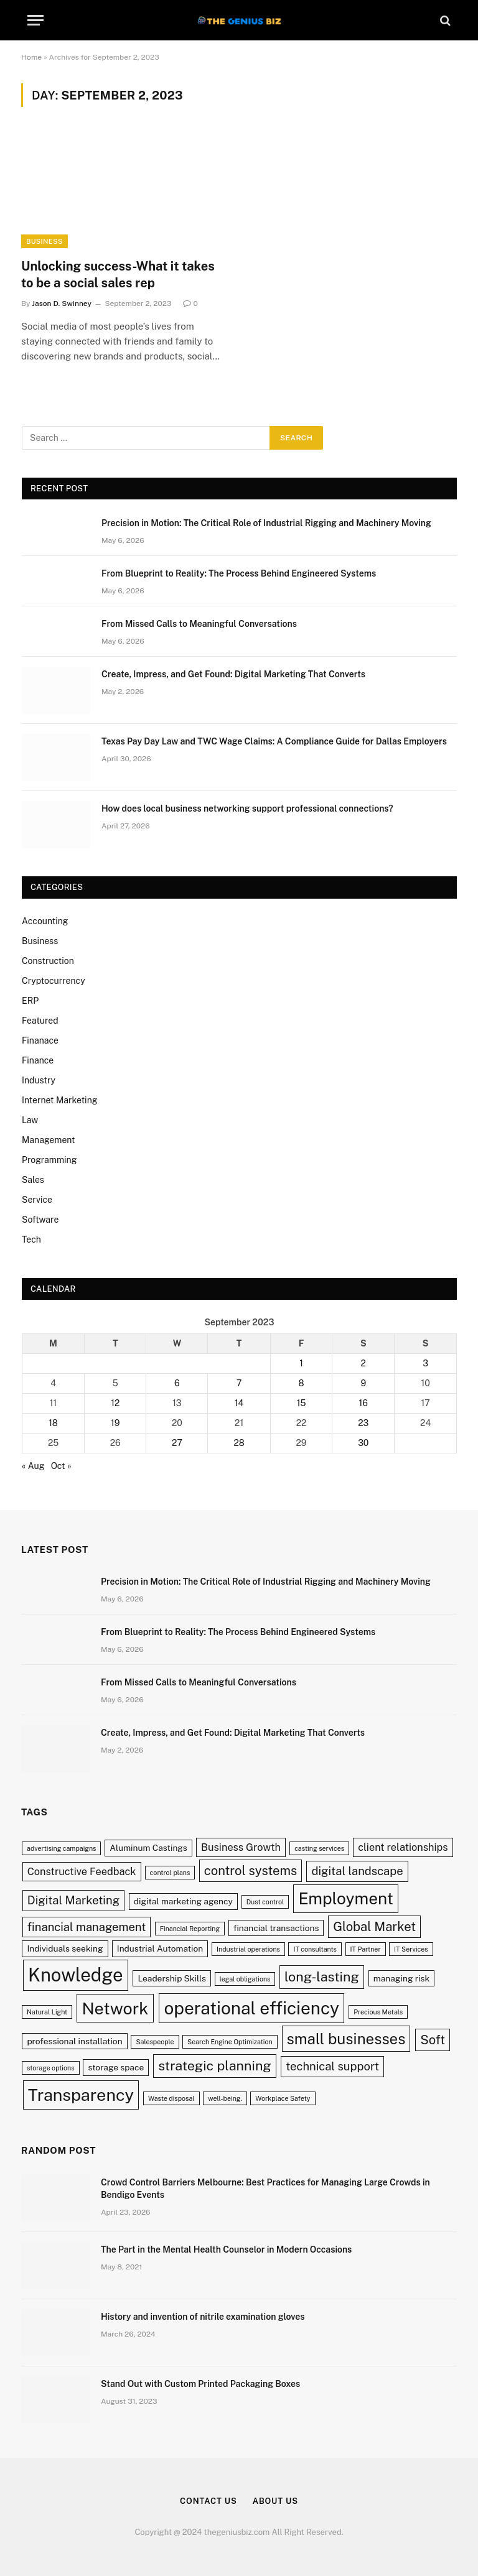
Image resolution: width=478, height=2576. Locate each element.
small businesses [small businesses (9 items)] (346, 2038)
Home (31, 57)
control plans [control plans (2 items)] (170, 1872)
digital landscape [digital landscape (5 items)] (357, 1871)
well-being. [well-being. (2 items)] (225, 2098)
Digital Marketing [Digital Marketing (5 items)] (73, 1900)
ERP (30, 1001)
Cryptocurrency (53, 981)
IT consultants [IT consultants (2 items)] (315, 1949)
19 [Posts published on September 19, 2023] (115, 1423)
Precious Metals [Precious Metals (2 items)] (378, 2012)
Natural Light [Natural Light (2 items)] (47, 2012)
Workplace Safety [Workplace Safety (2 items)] (282, 2098)
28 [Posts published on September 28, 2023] (238, 1443)
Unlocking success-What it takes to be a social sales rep (118, 274)
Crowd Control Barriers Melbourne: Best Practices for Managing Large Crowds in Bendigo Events (265, 2188)
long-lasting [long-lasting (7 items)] (321, 1977)
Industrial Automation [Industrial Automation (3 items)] (160, 1948)
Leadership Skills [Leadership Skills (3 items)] (172, 1978)
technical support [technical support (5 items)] (332, 2066)
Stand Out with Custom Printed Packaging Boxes (200, 2384)
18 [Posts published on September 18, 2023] (53, 1423)
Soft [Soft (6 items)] (432, 2039)
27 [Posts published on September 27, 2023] (177, 1443)
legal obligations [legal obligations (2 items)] (245, 1979)
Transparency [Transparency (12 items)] (81, 2095)
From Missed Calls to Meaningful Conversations (199, 624)
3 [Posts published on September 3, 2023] (425, 1363)
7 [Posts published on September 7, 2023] (239, 1383)
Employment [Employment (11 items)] (345, 1898)
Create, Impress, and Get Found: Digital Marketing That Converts (233, 674)
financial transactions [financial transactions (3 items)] (276, 1928)
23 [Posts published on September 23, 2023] (363, 1423)
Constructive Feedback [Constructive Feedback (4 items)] (81, 1871)
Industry (38, 1080)
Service (37, 1200)
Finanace (40, 1040)
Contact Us (208, 2501)
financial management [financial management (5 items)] (86, 1927)
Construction (48, 961)
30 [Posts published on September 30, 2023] (363, 1443)
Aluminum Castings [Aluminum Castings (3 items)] (148, 1848)
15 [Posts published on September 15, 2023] (301, 1403)
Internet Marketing (59, 1100)
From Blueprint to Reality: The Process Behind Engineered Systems (238, 573)
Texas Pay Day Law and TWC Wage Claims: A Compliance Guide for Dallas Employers (274, 741)
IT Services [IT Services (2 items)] (411, 1949)
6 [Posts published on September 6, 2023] (177, 1383)
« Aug (33, 1466)
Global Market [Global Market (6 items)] (374, 1926)
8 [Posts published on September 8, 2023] (301, 1383)
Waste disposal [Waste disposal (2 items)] (171, 2098)
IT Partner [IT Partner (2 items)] (365, 1949)
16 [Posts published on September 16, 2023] (363, 1403)
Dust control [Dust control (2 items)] (265, 1902)
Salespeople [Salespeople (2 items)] (155, 2042)
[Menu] (35, 20)
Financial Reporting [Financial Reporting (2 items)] (190, 1928)
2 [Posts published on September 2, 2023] (363, 1363)
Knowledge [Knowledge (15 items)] (75, 1975)
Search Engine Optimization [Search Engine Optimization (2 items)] (230, 2042)
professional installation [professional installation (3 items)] (74, 2041)
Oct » (61, 1466)
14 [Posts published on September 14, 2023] (239, 1403)
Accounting (45, 921)
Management (48, 1140)
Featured (40, 1021)
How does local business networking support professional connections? (247, 808)
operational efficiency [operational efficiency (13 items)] (251, 2008)
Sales (33, 1180)
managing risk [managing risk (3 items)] (401, 1978)
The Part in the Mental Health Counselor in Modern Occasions (226, 2249)
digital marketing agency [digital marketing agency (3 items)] (183, 1901)
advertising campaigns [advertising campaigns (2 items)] (61, 1848)
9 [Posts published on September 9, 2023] (363, 1383)
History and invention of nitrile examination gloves (202, 2317)
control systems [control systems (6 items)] (250, 1870)
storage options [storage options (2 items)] (50, 2068)
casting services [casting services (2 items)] (319, 1848)
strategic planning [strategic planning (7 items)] (214, 2065)
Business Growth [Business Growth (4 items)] (241, 1847)
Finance (38, 1060)
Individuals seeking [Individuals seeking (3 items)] (65, 1948)
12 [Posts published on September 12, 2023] (115, 1403)
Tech (31, 1239)
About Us (275, 2501)
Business (44, 241)
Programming (49, 1160)
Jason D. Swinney (61, 303)
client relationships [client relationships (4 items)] (403, 1847)
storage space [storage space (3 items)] (116, 2067)
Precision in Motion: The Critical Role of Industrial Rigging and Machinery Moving (266, 523)
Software (40, 1220)
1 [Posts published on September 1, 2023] (301, 1363)
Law (30, 1120)
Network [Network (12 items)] (115, 2008)
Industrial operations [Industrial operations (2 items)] (248, 1949)
